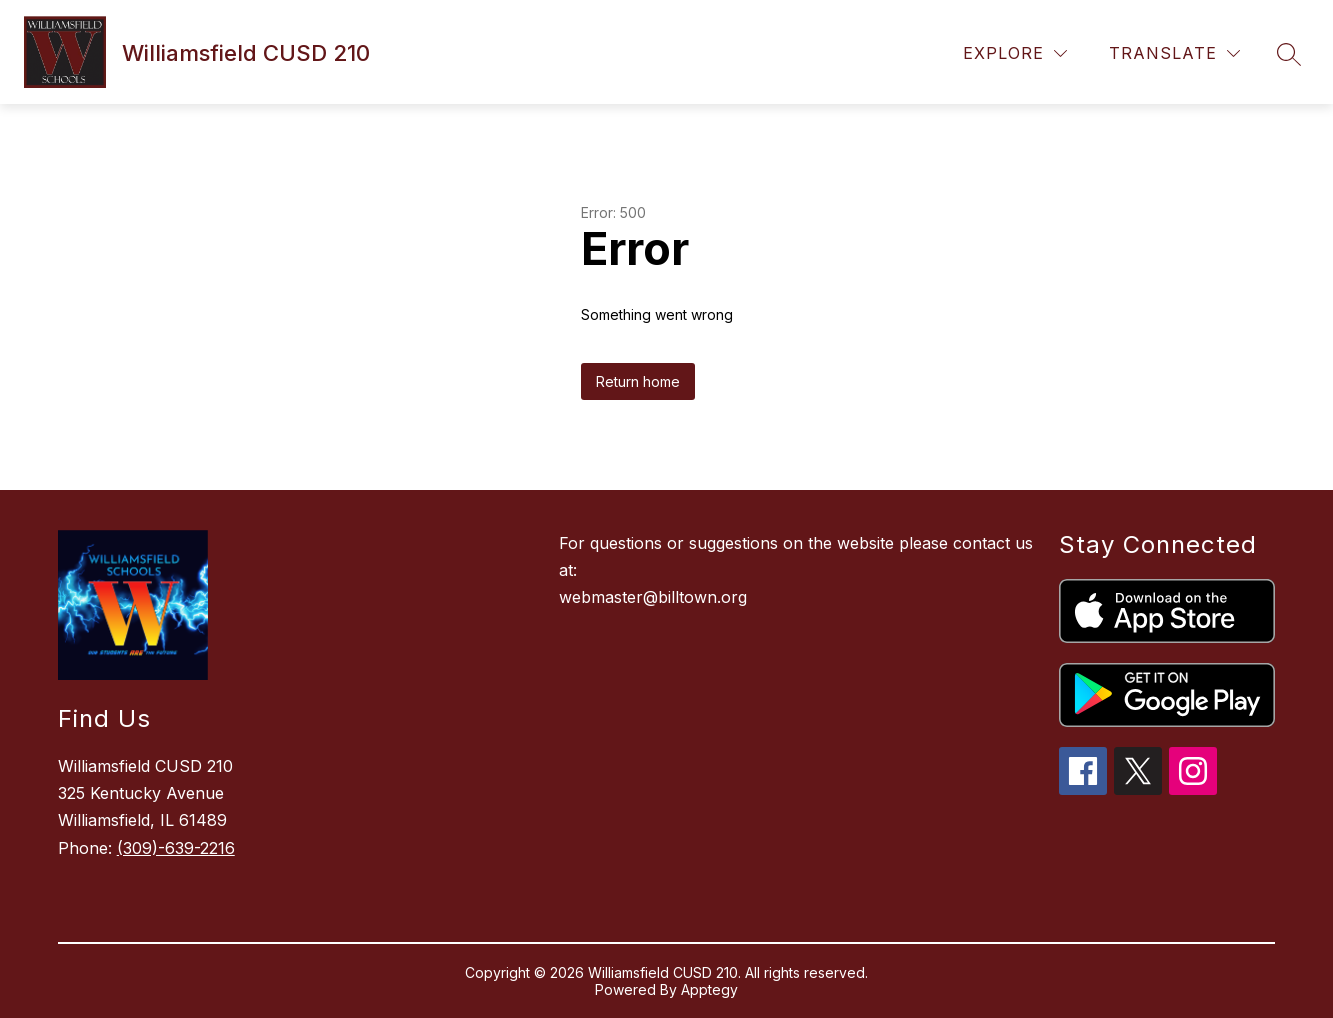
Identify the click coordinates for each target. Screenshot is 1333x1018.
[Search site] (1289, 54)
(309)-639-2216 (176, 848)
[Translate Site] (1174, 53)
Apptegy (709, 989)
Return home (638, 381)
